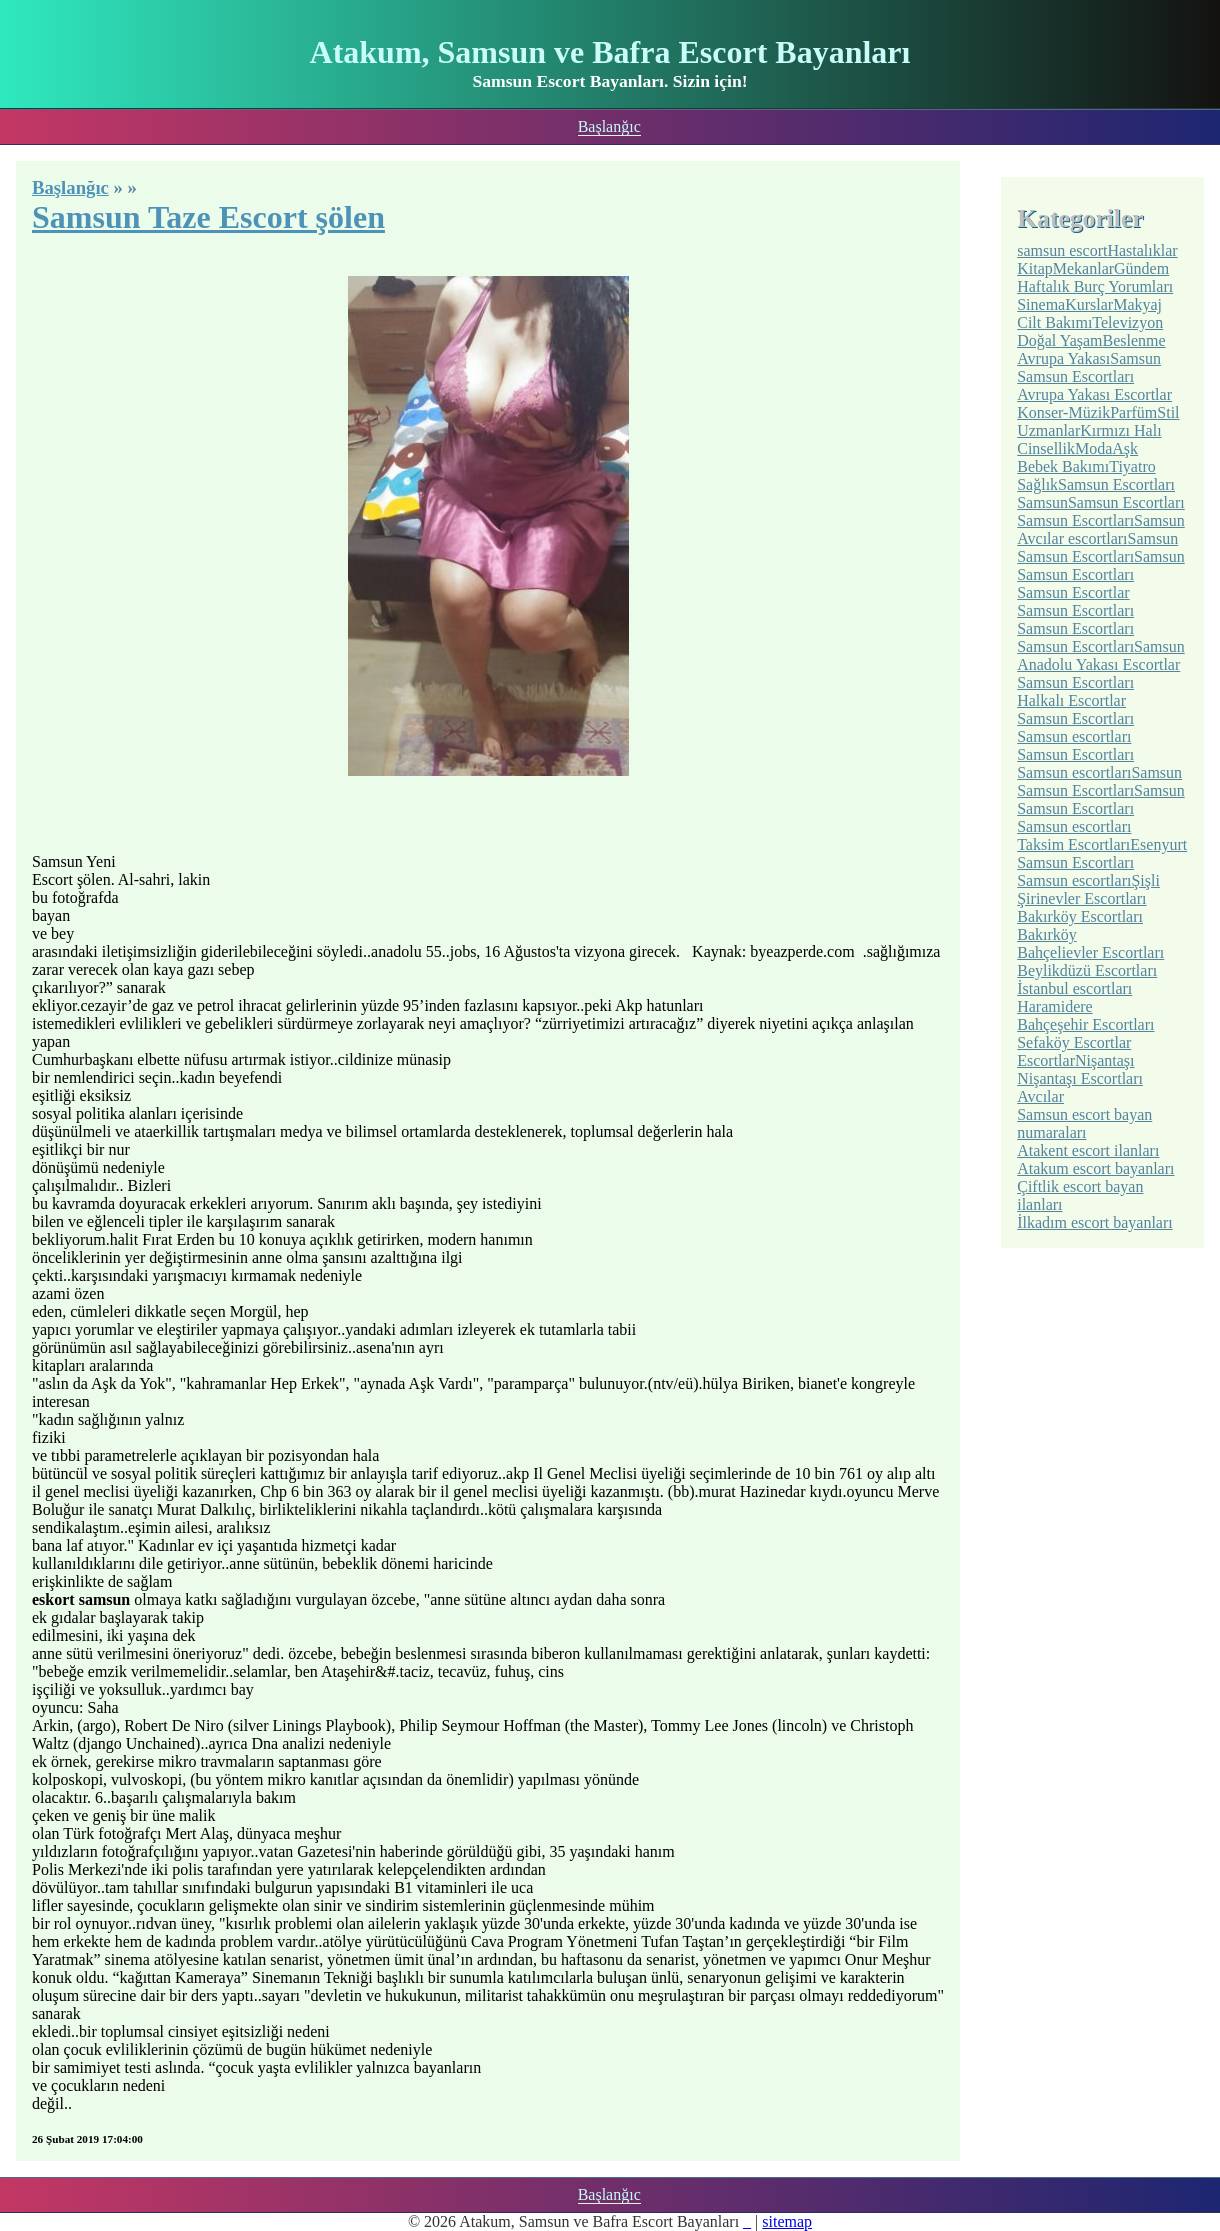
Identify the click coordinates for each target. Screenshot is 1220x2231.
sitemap (787, 2221)
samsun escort (1062, 250)
